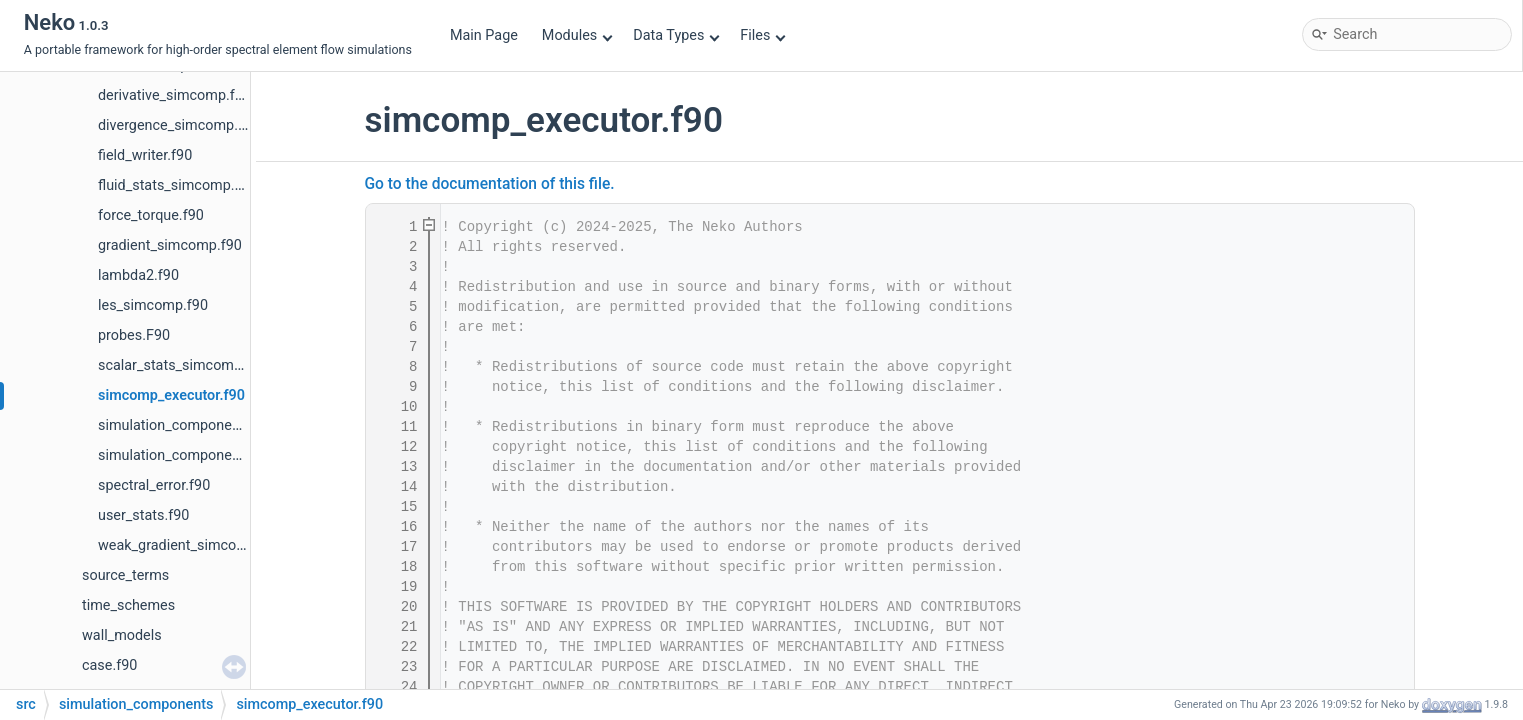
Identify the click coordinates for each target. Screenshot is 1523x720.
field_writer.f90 (145, 155)
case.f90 (109, 665)
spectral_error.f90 (154, 485)
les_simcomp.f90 (153, 305)
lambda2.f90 (138, 275)
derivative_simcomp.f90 (174, 95)
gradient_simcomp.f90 (170, 245)
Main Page (484, 35)
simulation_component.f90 (184, 425)
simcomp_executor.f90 (171, 395)
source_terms (125, 575)
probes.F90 (134, 335)
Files (762, 35)
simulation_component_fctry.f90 (201, 455)
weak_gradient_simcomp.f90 (190, 545)
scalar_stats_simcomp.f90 (182, 365)
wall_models (122, 635)
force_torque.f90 (151, 215)
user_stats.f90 (143, 515)
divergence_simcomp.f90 (178, 125)
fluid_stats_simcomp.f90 (177, 185)
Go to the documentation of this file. (490, 184)
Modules (577, 35)
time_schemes (128, 605)
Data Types (676, 35)
